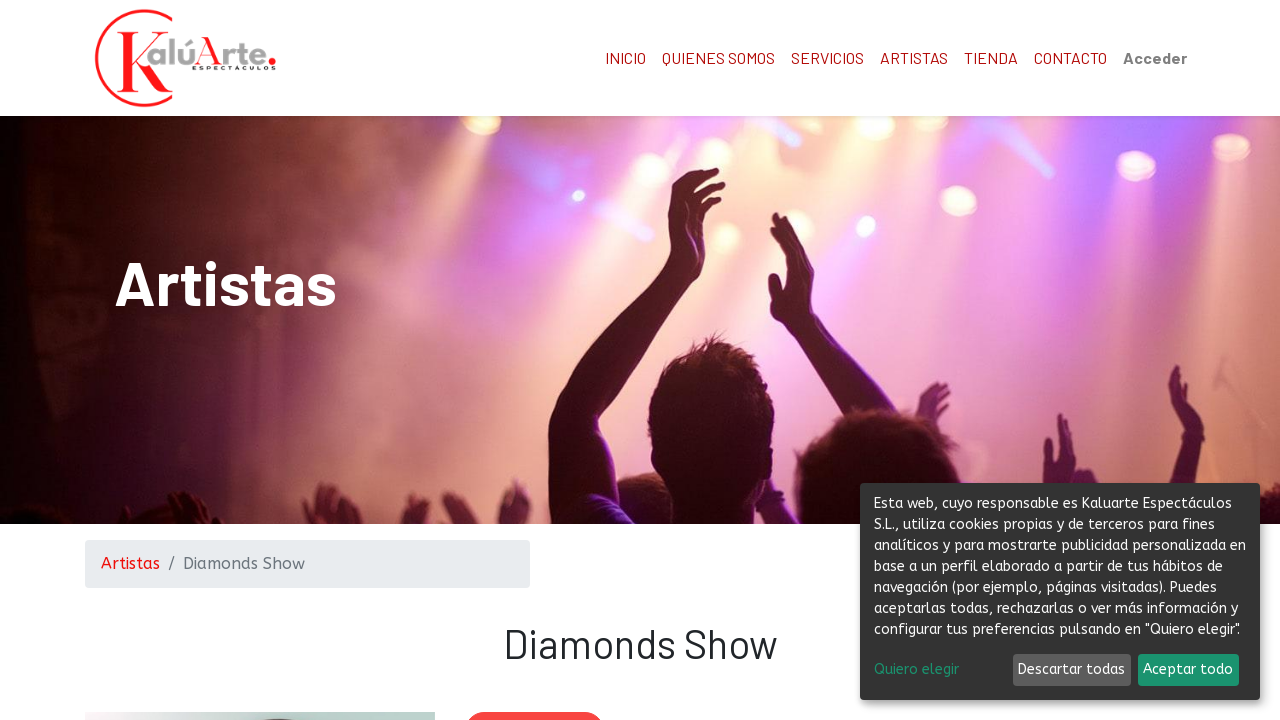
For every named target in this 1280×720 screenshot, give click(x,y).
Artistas (130, 563)
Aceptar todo (1188, 669)
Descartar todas (1071, 669)
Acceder (1155, 57)
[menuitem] (625, 58)
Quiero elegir (916, 669)
